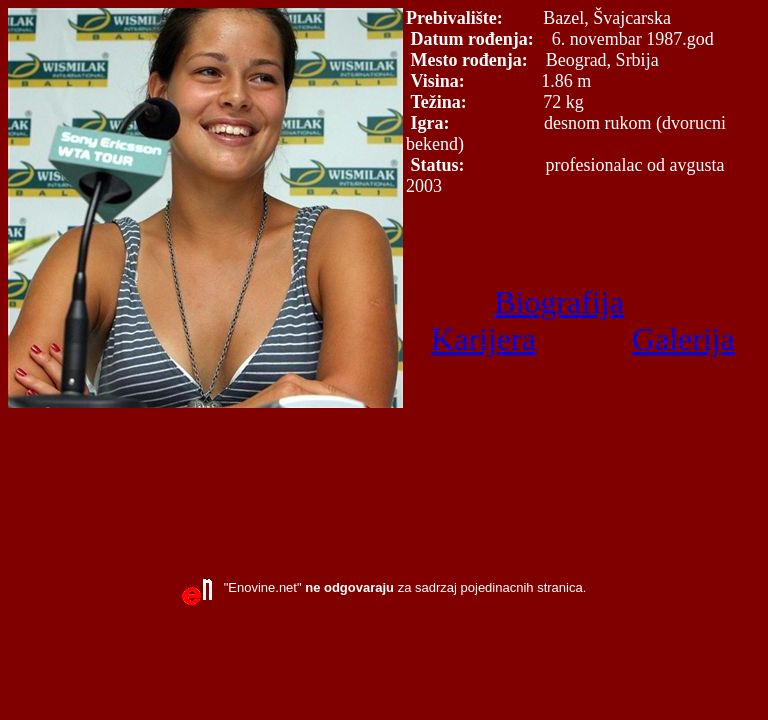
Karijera (483, 339)
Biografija (559, 302)
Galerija (683, 339)
